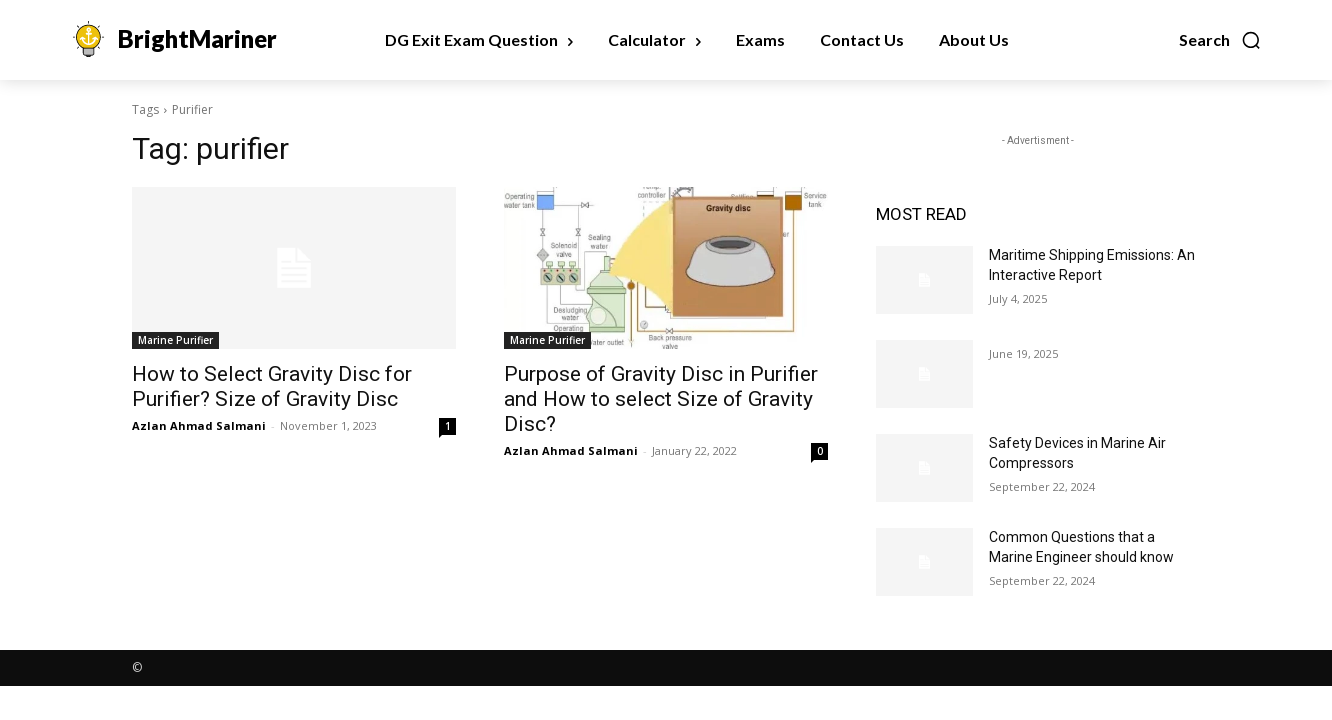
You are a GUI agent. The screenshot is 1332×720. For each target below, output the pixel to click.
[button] (1220, 40)
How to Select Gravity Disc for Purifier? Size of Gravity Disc (272, 386)
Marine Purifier (175, 340)
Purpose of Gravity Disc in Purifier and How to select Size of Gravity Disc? (661, 399)
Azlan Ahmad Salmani (199, 425)
